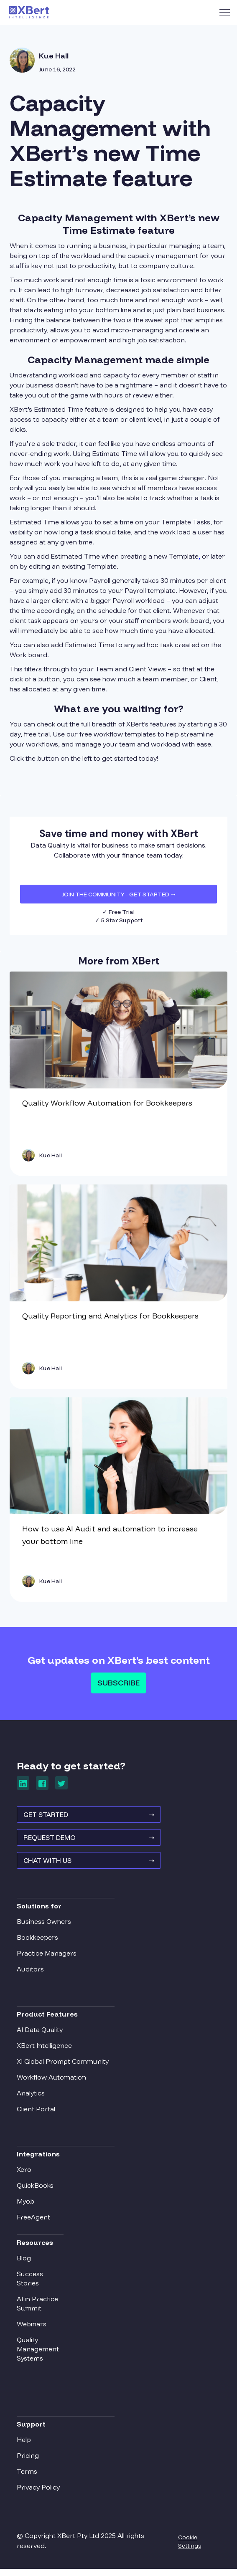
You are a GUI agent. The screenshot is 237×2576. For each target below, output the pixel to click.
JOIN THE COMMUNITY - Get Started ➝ (119, 894)
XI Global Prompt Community (63, 2066)
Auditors (30, 1973)
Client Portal (36, 2113)
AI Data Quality (40, 2034)
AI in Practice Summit (37, 2308)
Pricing (28, 2460)
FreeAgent (33, 2221)
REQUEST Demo (85, 1844)
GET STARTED (85, 1819)
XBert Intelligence (44, 2050)
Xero (24, 2174)
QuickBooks (35, 2190)
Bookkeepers (37, 1942)
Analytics (31, 2097)
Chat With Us (85, 1869)
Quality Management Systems (38, 2353)
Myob (25, 2205)
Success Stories (30, 2283)
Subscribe (118, 1683)
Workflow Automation (51, 2082)
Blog (24, 2262)
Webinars (31, 2328)
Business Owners (44, 1926)
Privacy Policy (38, 2491)
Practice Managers (46, 1958)
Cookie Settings (189, 2546)
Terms (27, 2476)
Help (24, 2444)
